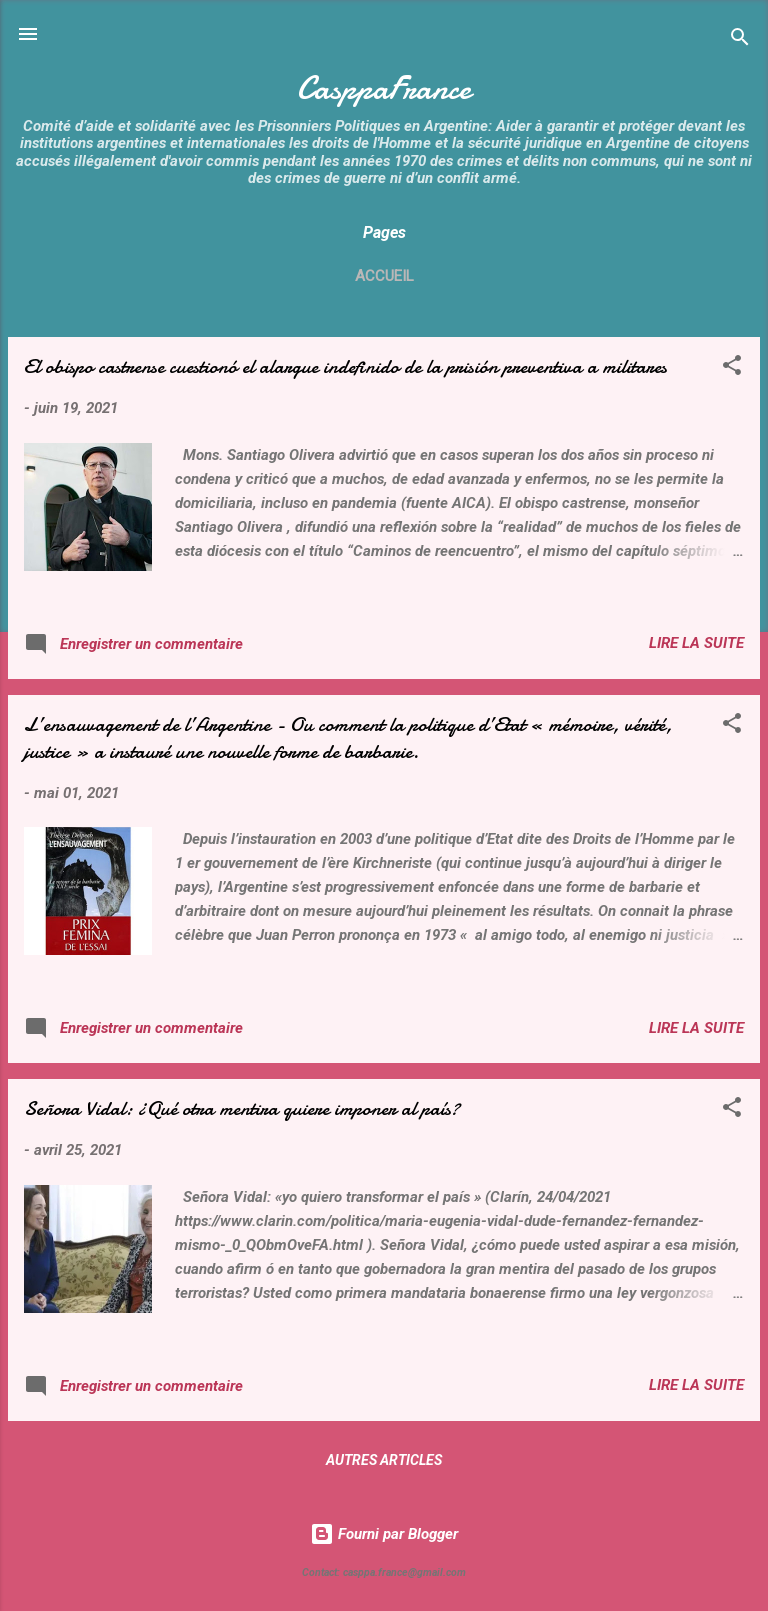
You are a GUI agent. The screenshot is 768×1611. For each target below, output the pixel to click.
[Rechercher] (740, 40)
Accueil (384, 276)
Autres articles (384, 1460)
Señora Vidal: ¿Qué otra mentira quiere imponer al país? (242, 1108)
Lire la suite (696, 643)
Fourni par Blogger (384, 1534)
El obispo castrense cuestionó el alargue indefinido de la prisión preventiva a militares (345, 366)
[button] (732, 368)
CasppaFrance (384, 88)
